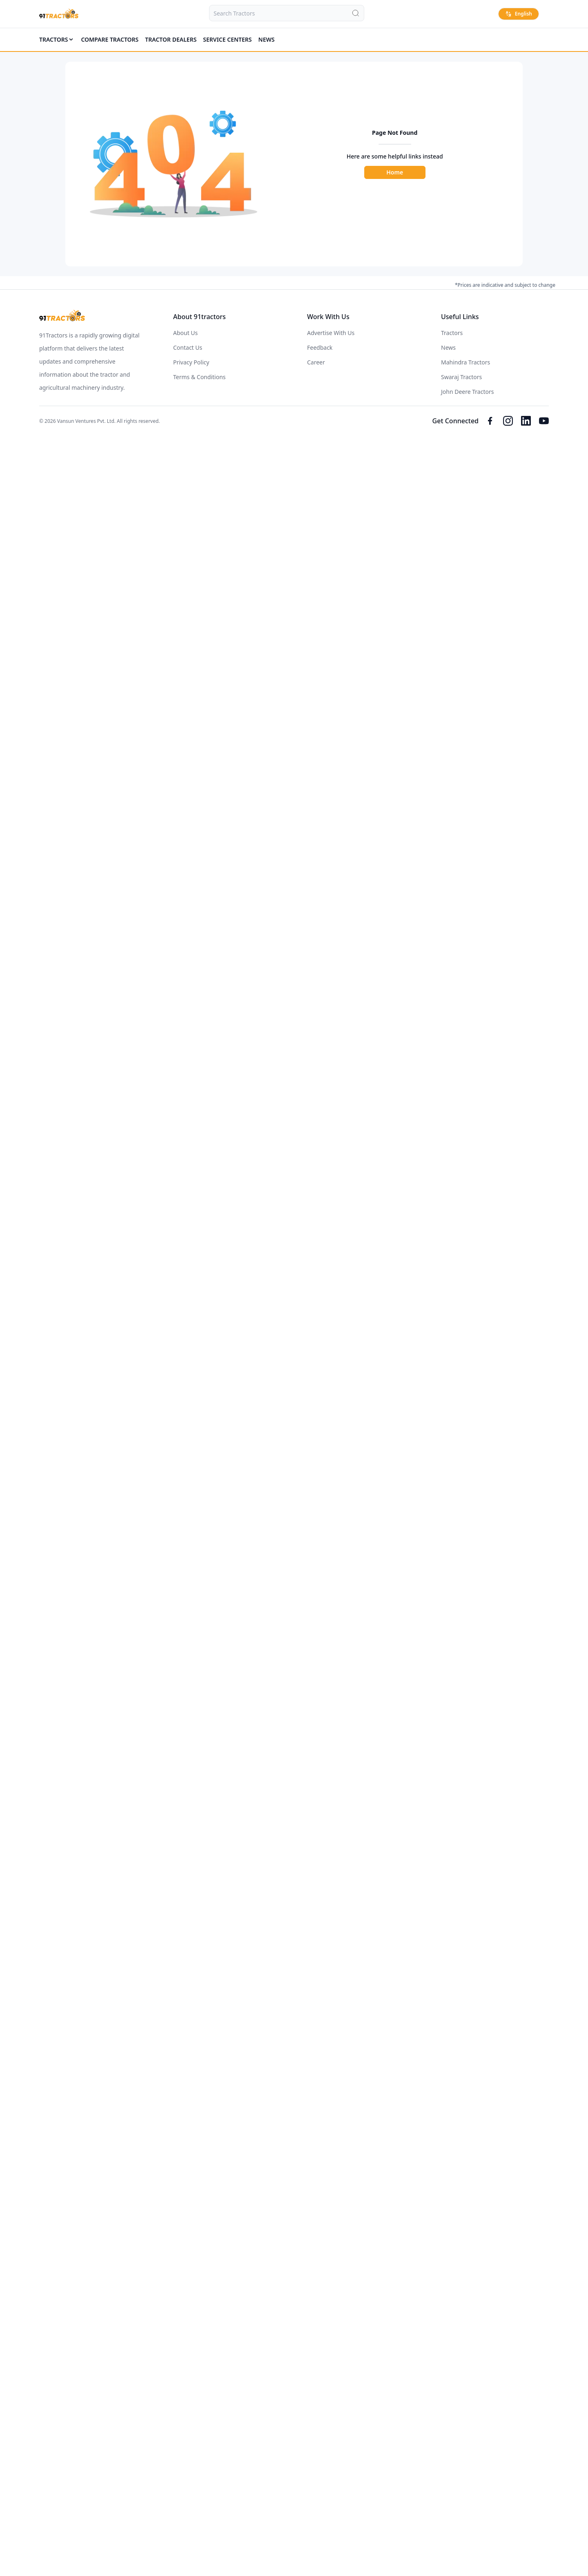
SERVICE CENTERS (227, 39)
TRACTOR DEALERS (170, 39)
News (266, 39)
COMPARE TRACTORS (109, 39)
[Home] (58, 14)
